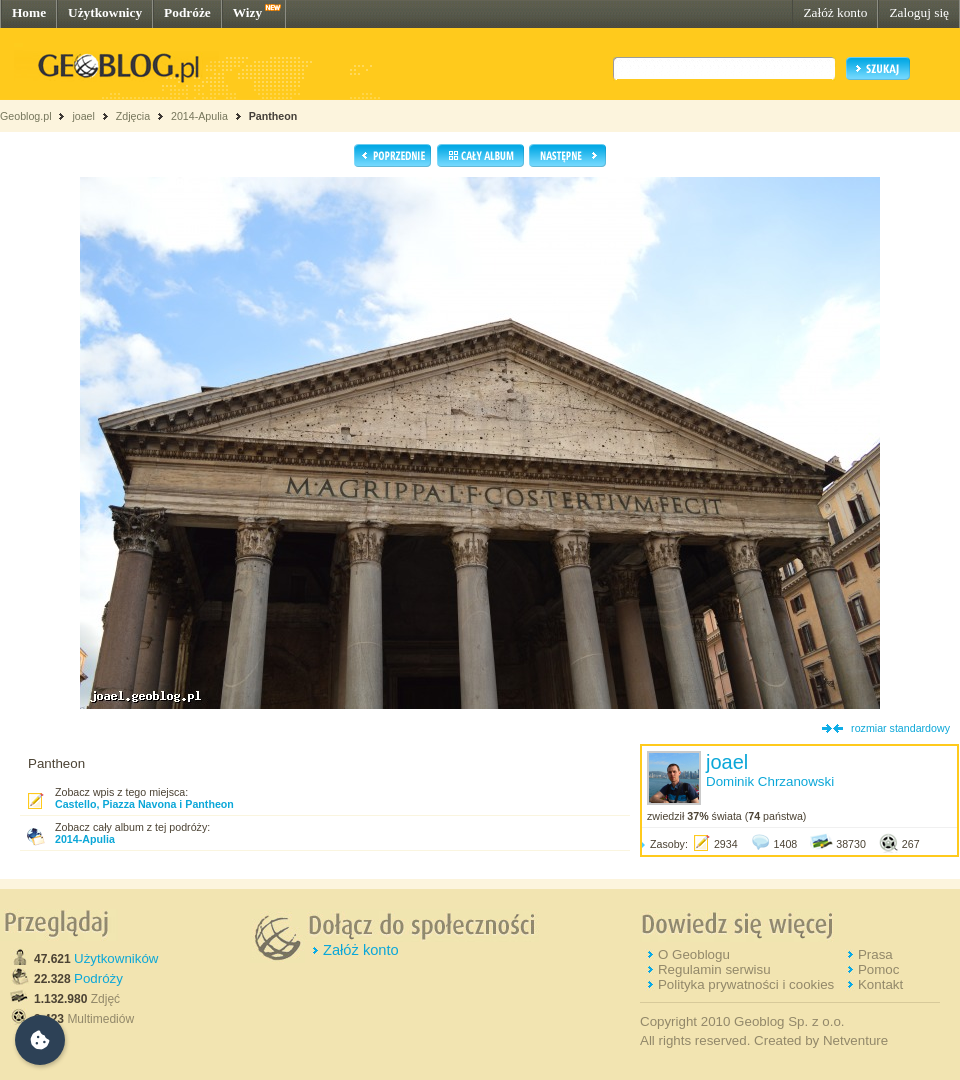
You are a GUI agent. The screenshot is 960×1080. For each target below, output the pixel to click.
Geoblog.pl (26, 116)
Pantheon (273, 116)
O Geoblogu (694, 954)
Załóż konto (835, 12)
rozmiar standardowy (900, 728)
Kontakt (880, 984)
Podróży (98, 978)
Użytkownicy (105, 12)
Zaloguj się (919, 12)
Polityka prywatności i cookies (746, 984)
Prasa (875, 954)
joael (83, 116)
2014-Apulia (199, 116)
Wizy (247, 12)
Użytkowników (116, 958)
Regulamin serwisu (714, 969)
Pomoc (878, 969)
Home (29, 12)
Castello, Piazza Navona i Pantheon (144, 804)
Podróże (187, 12)
